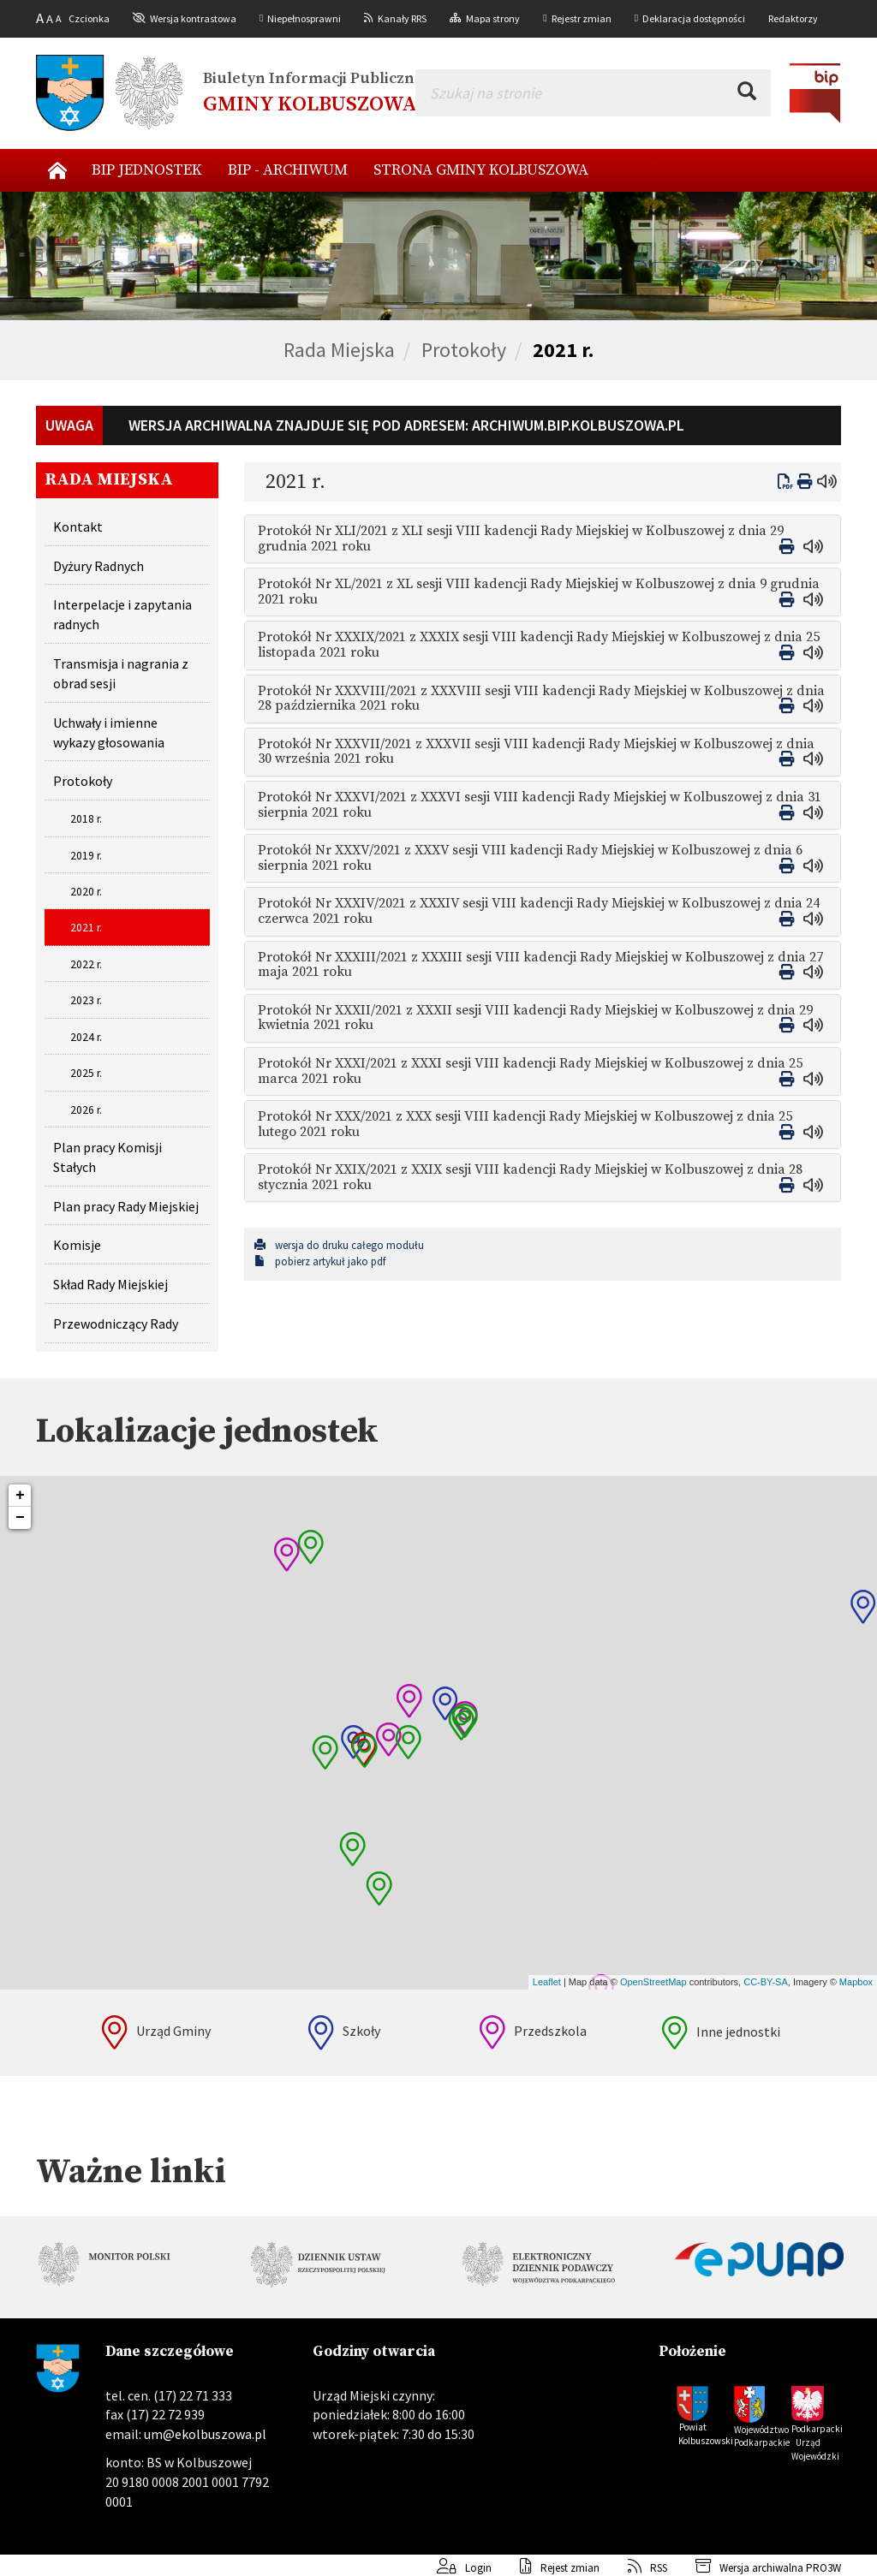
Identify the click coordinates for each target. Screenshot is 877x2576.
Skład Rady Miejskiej (110, 1284)
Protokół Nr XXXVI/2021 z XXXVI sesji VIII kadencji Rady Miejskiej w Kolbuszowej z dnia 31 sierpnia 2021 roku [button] (539, 804)
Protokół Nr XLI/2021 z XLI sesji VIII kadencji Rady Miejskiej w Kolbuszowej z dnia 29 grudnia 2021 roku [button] (521, 538)
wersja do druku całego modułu (339, 1245)
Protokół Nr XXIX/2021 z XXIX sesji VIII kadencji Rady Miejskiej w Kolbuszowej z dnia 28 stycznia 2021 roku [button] (530, 1177)
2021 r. (563, 349)
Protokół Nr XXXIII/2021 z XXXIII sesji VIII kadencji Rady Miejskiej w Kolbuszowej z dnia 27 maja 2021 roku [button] (540, 965)
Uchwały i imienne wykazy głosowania (108, 732)
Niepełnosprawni (304, 18)
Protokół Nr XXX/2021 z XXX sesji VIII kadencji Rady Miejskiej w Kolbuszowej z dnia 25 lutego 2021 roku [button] (525, 1124)
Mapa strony (493, 18)
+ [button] (20, 1495)
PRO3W (823, 2568)
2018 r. (86, 819)
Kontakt (78, 526)
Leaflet (547, 1982)
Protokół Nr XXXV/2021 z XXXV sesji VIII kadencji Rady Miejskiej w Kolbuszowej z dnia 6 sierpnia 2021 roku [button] (530, 858)
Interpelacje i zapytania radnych (122, 614)
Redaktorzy (793, 18)
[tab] (543, 538)
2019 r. (86, 855)
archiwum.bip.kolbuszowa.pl (578, 425)
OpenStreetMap (653, 1982)
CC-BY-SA (765, 1982)
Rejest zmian (547, 2568)
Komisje (77, 1244)
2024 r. (86, 1037)
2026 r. (86, 1110)
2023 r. (86, 1000)
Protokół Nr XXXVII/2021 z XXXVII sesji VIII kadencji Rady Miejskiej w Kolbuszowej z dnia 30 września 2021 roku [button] (536, 751)
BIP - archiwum (288, 170)
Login (451, 2568)
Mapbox (856, 1982)
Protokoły (463, 349)
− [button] (20, 1518)
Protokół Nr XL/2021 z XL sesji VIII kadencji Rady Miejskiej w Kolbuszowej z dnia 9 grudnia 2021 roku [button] (539, 591)
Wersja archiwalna (736, 2568)
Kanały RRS (402, 18)
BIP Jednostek (147, 170)
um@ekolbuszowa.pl (205, 2433)
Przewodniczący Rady (115, 1323)
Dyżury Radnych (98, 565)
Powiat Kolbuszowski (705, 2434)
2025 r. (86, 1073)
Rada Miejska (339, 349)
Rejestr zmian (582, 18)
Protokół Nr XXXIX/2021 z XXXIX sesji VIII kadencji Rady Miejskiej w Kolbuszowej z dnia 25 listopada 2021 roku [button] (539, 644)
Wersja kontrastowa (193, 18)
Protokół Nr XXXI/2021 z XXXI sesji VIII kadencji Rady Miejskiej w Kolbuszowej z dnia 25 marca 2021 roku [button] (530, 1071)
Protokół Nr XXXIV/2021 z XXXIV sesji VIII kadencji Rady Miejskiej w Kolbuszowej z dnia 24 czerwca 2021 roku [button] (539, 911)
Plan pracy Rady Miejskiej (126, 1206)
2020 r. (86, 891)
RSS (634, 2568)
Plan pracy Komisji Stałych (107, 1157)
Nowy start (57, 170)
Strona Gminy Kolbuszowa (480, 170)
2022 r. (86, 964)
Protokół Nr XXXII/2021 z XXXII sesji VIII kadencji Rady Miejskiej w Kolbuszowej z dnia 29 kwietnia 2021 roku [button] (535, 1018)
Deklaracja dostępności (693, 18)
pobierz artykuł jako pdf (319, 1261)
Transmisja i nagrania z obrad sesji (120, 673)
